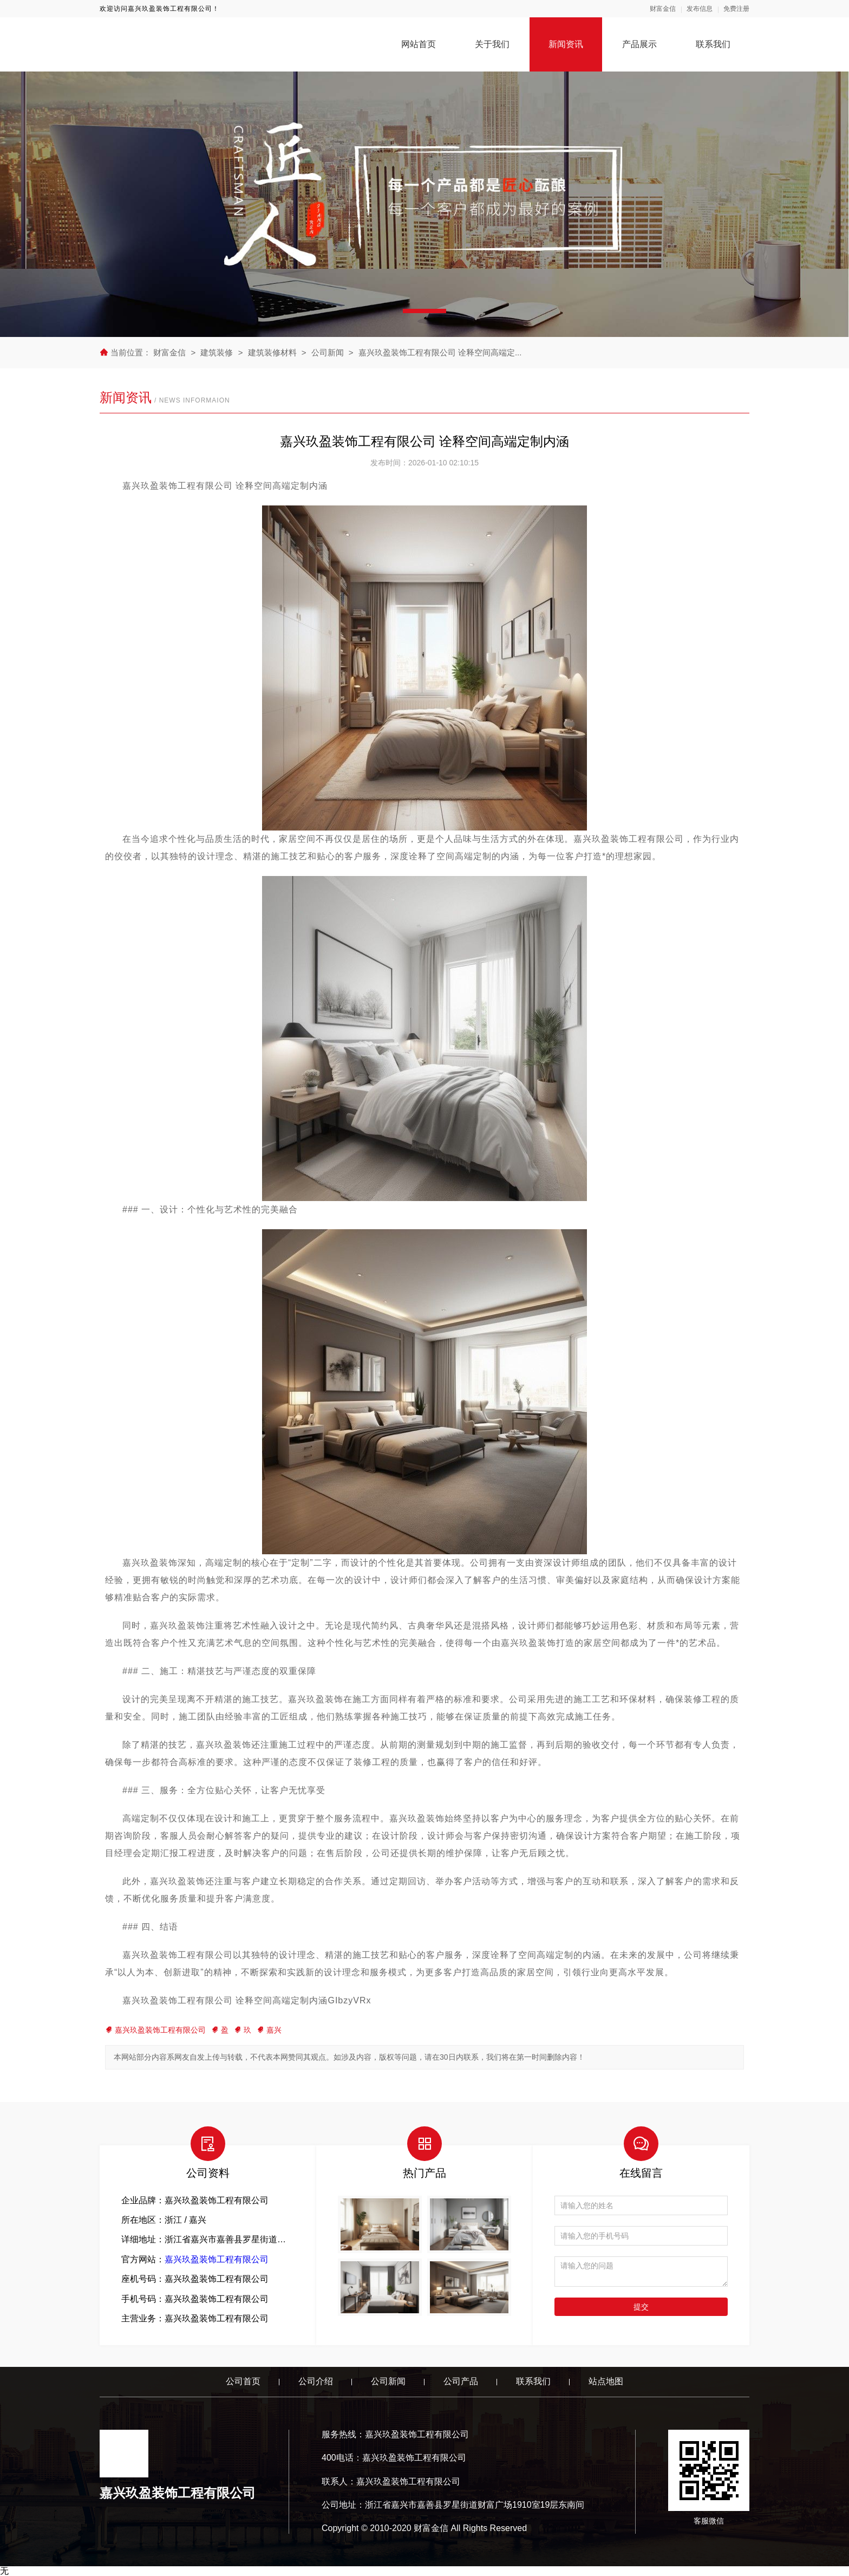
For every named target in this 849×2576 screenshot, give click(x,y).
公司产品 (460, 2381)
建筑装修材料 (273, 352)
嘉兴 (269, 2030)
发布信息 (700, 8)
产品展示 (639, 44)
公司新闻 (327, 352)
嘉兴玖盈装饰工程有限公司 (155, 2030)
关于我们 (492, 44)
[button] (424, 311)
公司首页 (243, 2381)
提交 (641, 2306)
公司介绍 (315, 2381)
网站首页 (418, 44)
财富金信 (663, 8)
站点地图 (606, 2381)
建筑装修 (216, 352)
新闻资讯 (565, 44)
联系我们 (713, 44)
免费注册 (736, 8)
